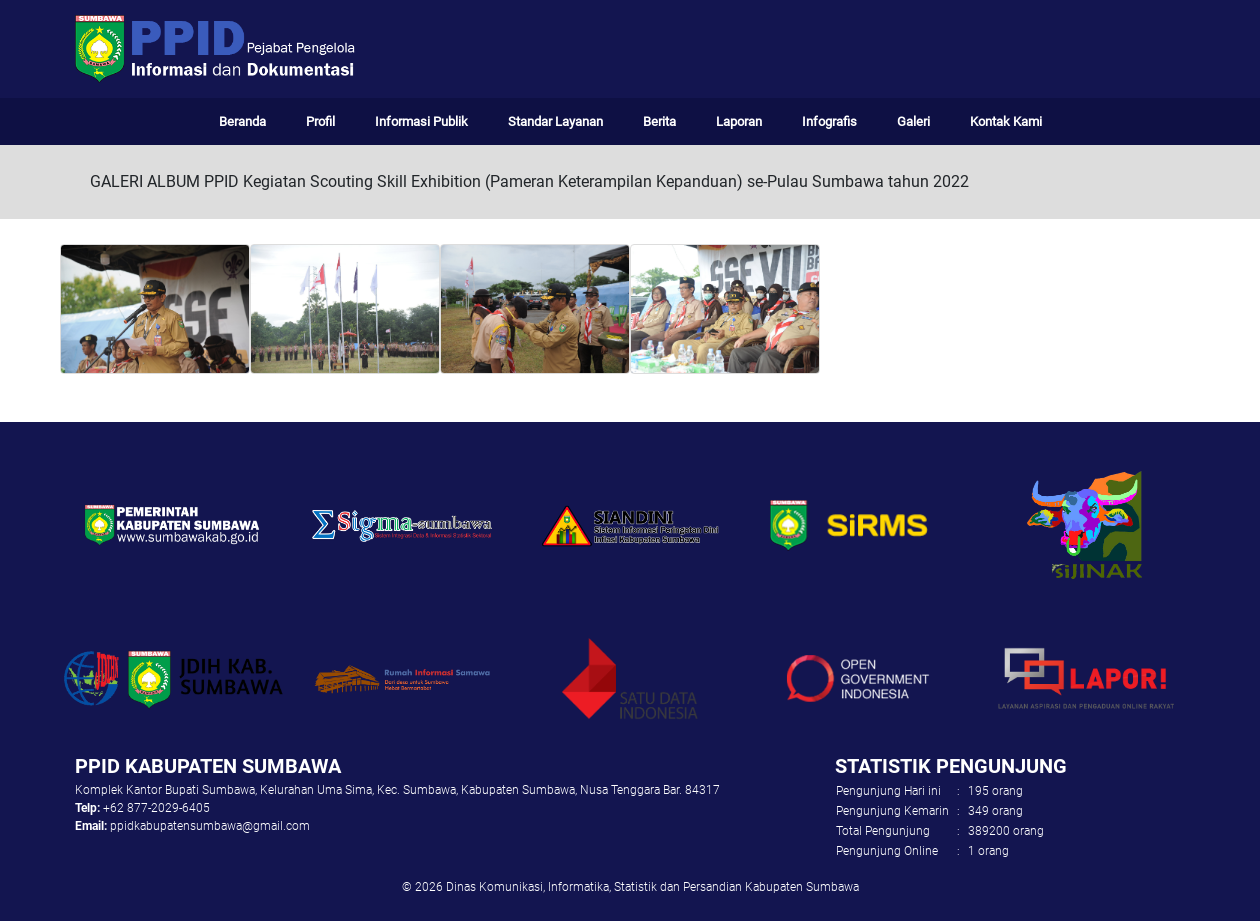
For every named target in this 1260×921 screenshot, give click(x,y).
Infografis (829, 121)
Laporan (739, 121)
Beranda (242, 121)
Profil (320, 121)
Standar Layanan (555, 121)
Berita (659, 121)
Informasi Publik (421, 121)
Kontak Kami (1006, 121)
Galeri (913, 121)
